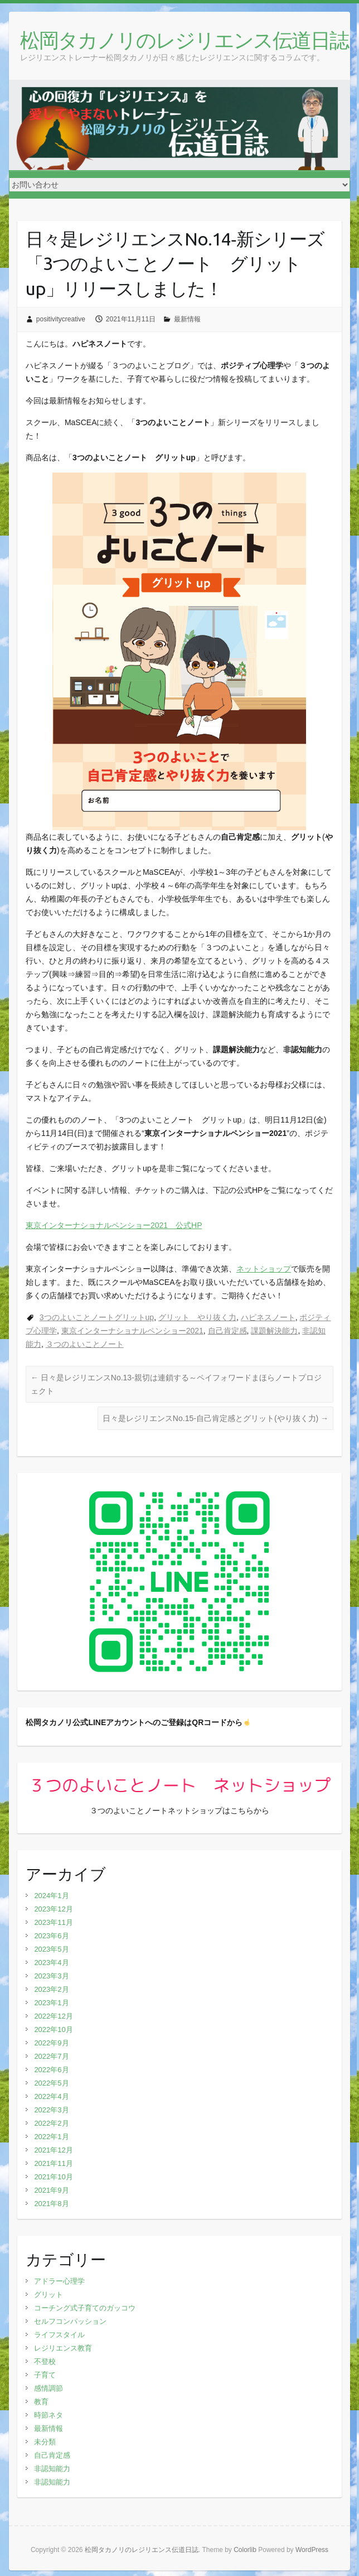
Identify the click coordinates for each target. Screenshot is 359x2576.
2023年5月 (51, 1949)
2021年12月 (53, 2150)
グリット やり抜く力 (197, 1317)
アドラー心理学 (59, 2281)
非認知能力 (52, 2468)
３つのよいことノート (85, 1344)
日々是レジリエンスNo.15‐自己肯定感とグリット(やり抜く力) (215, 1418)
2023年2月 (51, 1989)
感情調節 (48, 2388)
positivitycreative (60, 319)
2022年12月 (53, 2016)
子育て (45, 2375)
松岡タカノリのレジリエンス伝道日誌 (184, 39)
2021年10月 (53, 2177)
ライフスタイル (59, 2335)
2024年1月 (51, 1895)
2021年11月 (53, 2163)
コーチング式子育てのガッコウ (84, 2308)
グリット (48, 2294)
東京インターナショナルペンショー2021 (132, 1330)
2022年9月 (51, 2043)
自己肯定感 (227, 1330)
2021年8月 (51, 2203)
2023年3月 (51, 1976)
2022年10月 (53, 2029)
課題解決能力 (274, 1330)
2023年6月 (51, 1936)
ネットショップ (263, 1268)
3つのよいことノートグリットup (97, 1317)
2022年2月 (51, 2123)
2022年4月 (51, 2096)
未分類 (45, 2442)
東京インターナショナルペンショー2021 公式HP (114, 1225)
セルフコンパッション (70, 2321)
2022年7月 (51, 2056)
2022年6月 (51, 2069)
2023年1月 (51, 2003)
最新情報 (187, 319)
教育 (41, 2401)
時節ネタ (48, 2415)
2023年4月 (51, 1962)
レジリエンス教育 (63, 2348)
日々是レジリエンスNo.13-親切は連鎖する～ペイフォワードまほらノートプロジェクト (176, 1384)
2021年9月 (51, 2190)
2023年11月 (53, 1922)
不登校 (45, 2361)
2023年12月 (53, 1909)
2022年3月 (51, 2110)
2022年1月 (51, 2136)
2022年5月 (51, 2083)
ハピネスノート (268, 1317)
